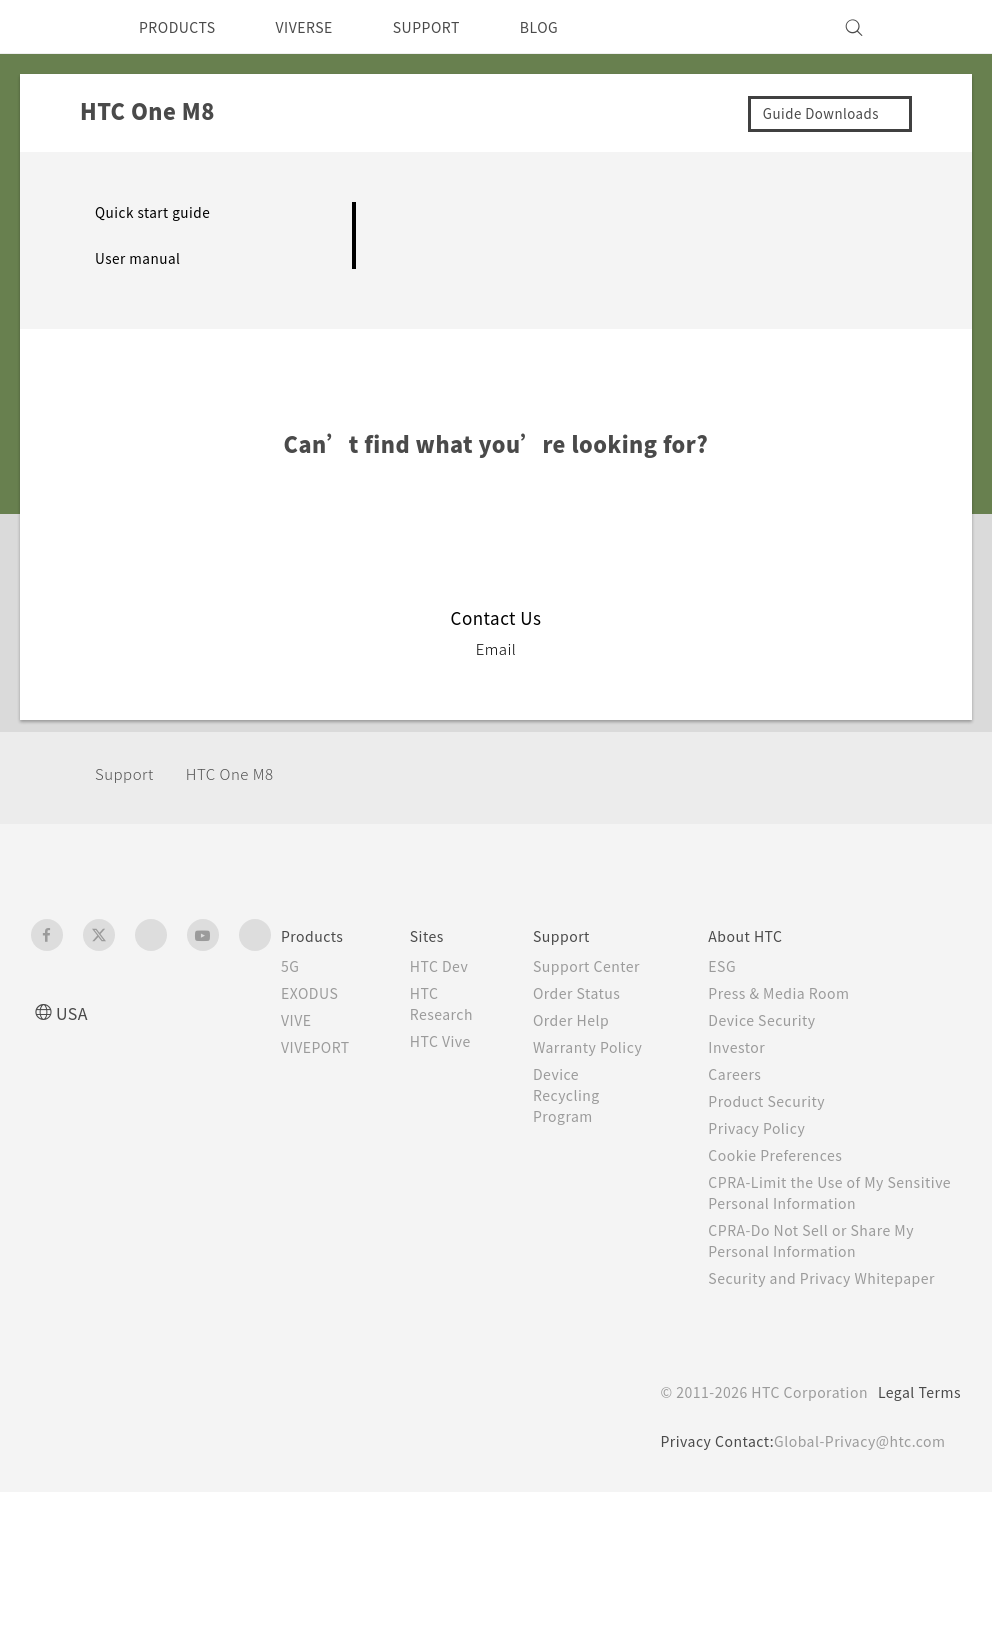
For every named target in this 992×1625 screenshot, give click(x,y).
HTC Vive (456, 1041)
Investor (753, 1047)
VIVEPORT (321, 1047)
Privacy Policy (774, 1128)
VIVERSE (321, 27)
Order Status (599, 1014)
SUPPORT (454, 27)
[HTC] (55, 27)
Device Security (781, 1020)
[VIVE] (934, 27)
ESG (738, 966)
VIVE (299, 1020)
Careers (750, 1074)
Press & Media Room (800, 993)
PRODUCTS (183, 27)
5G (290, 966)
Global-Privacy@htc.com (855, 1462)
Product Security (785, 1101)
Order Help (593, 1041)
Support (127, 773)
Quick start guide (158, 212)
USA (74, 1012)
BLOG (574, 27)
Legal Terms (916, 1413)
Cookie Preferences (795, 1155)
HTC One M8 (242, 773)
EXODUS (314, 993)
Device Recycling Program (589, 1137)
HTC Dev (455, 966)
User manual (140, 258)
